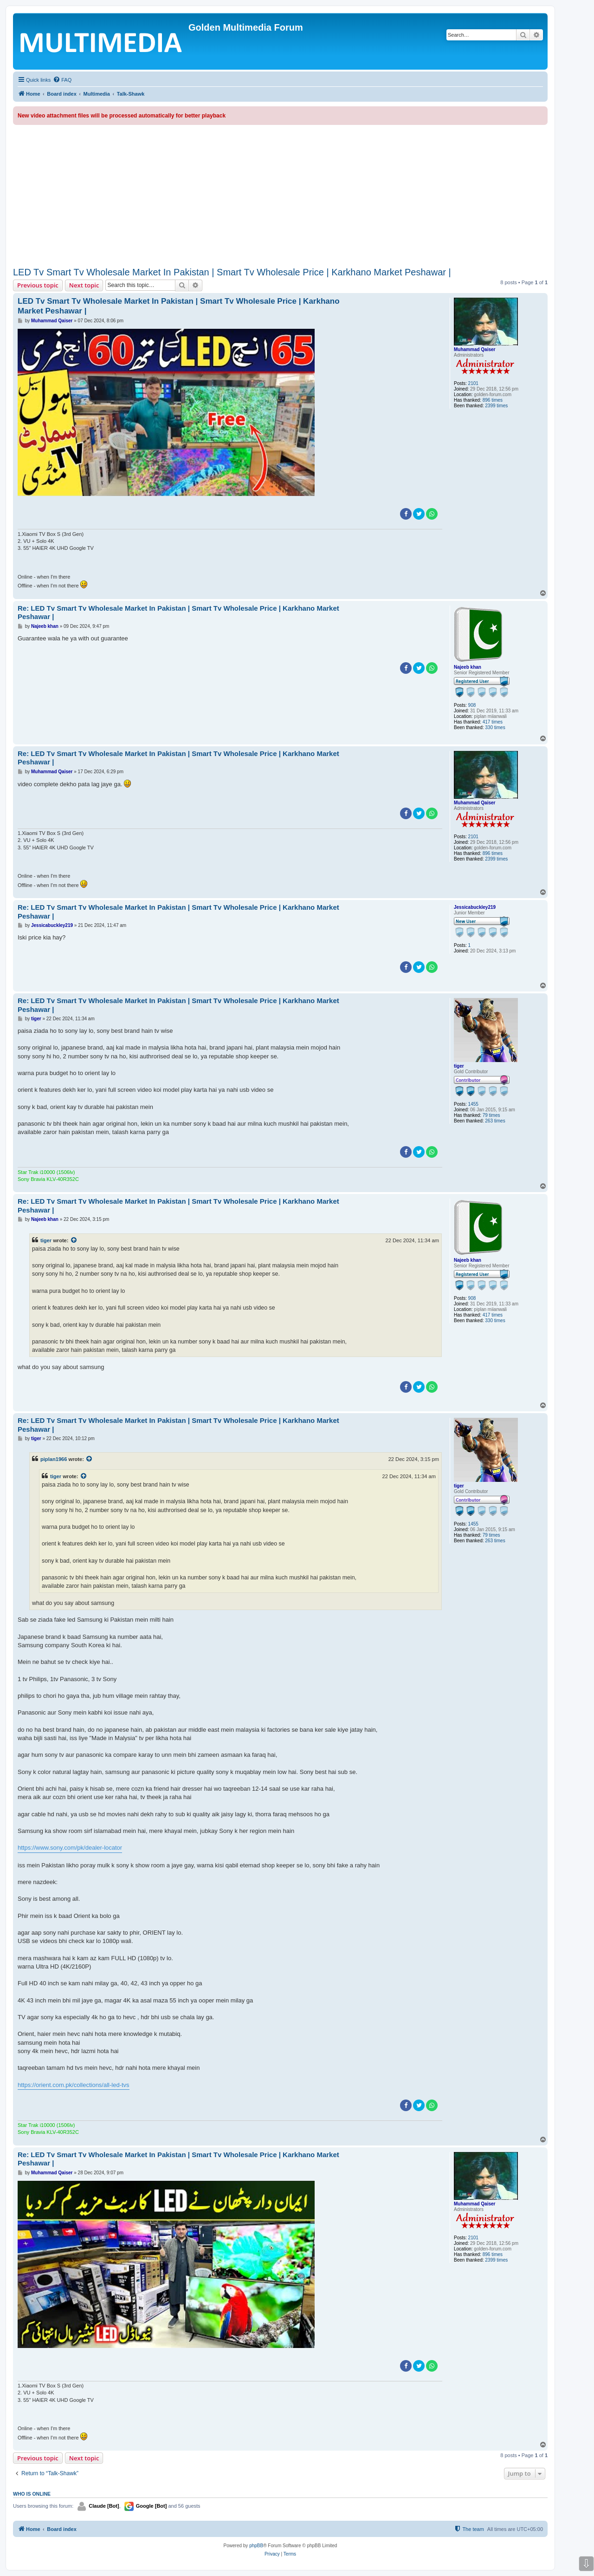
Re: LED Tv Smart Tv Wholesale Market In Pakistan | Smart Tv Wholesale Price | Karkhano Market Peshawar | (178, 612)
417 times (493, 721)
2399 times (496, 405)
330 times (495, 727)
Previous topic (37, 285)
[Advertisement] (280, 195)
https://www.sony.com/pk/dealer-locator (70, 1847)
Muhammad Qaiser (474, 349)
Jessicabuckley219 (475, 907)
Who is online (32, 2494)
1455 (473, 1104)
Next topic (84, 285)
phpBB (256, 2545)
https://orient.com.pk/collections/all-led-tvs (73, 2084)
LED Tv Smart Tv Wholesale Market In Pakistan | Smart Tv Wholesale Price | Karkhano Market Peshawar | (232, 272)
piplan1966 (53, 1459)
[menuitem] (62, 79)
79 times (491, 1115)
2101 (473, 383)
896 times (493, 400)
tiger (459, 1066)
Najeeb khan (467, 667)
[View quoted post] (74, 1240)
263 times (495, 1120)
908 (472, 705)
